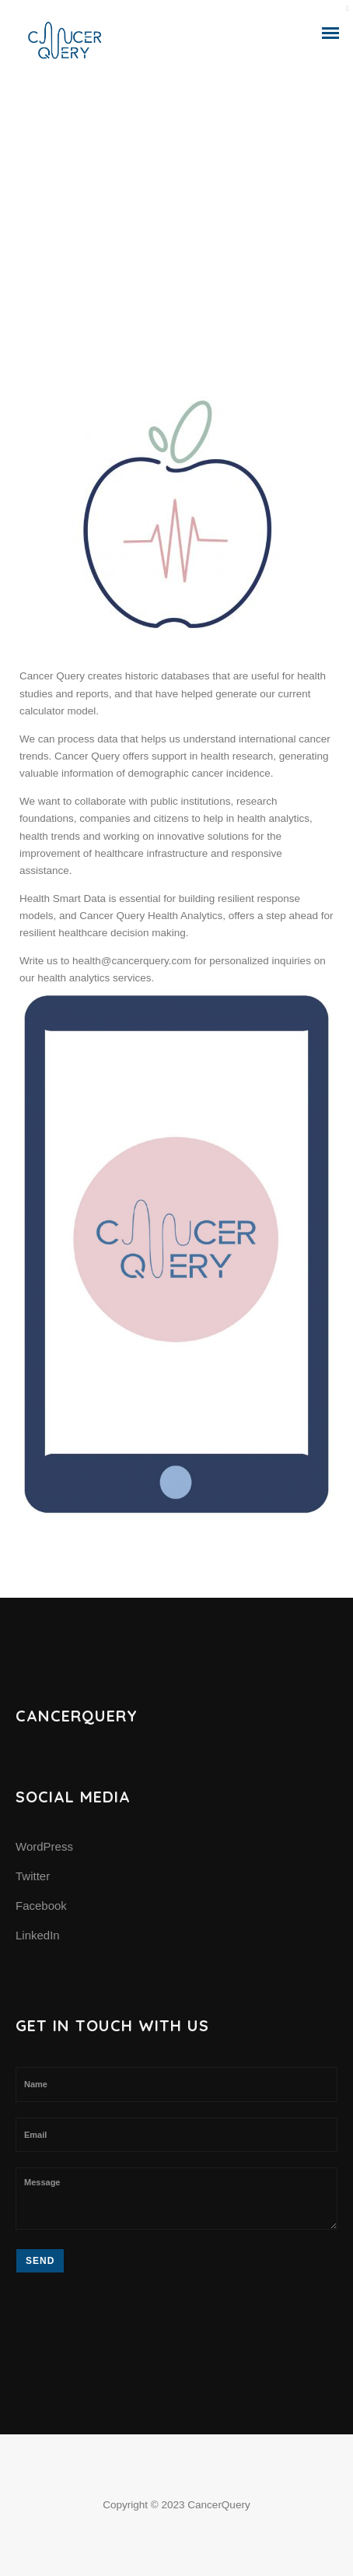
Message (176, 2198)
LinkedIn (38, 1935)
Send (40, 2260)
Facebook (41, 1905)
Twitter (33, 1876)
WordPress (44, 1846)
